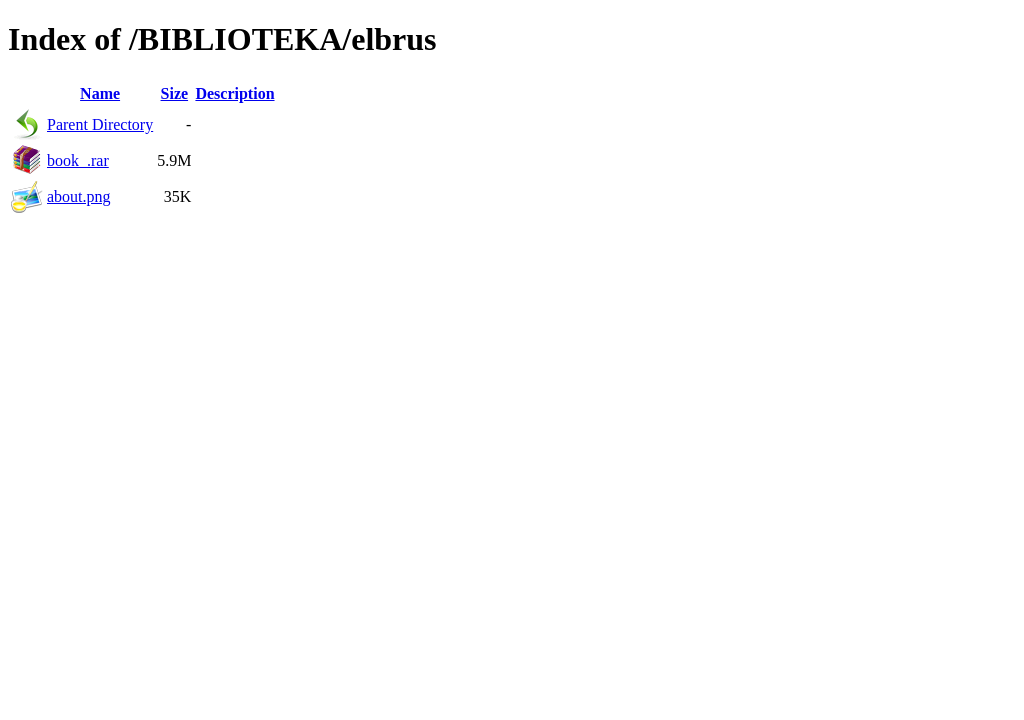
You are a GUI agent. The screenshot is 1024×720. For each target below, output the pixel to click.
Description (234, 93)
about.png (79, 196)
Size (175, 93)
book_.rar (78, 160)
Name (100, 93)
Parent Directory (100, 124)
